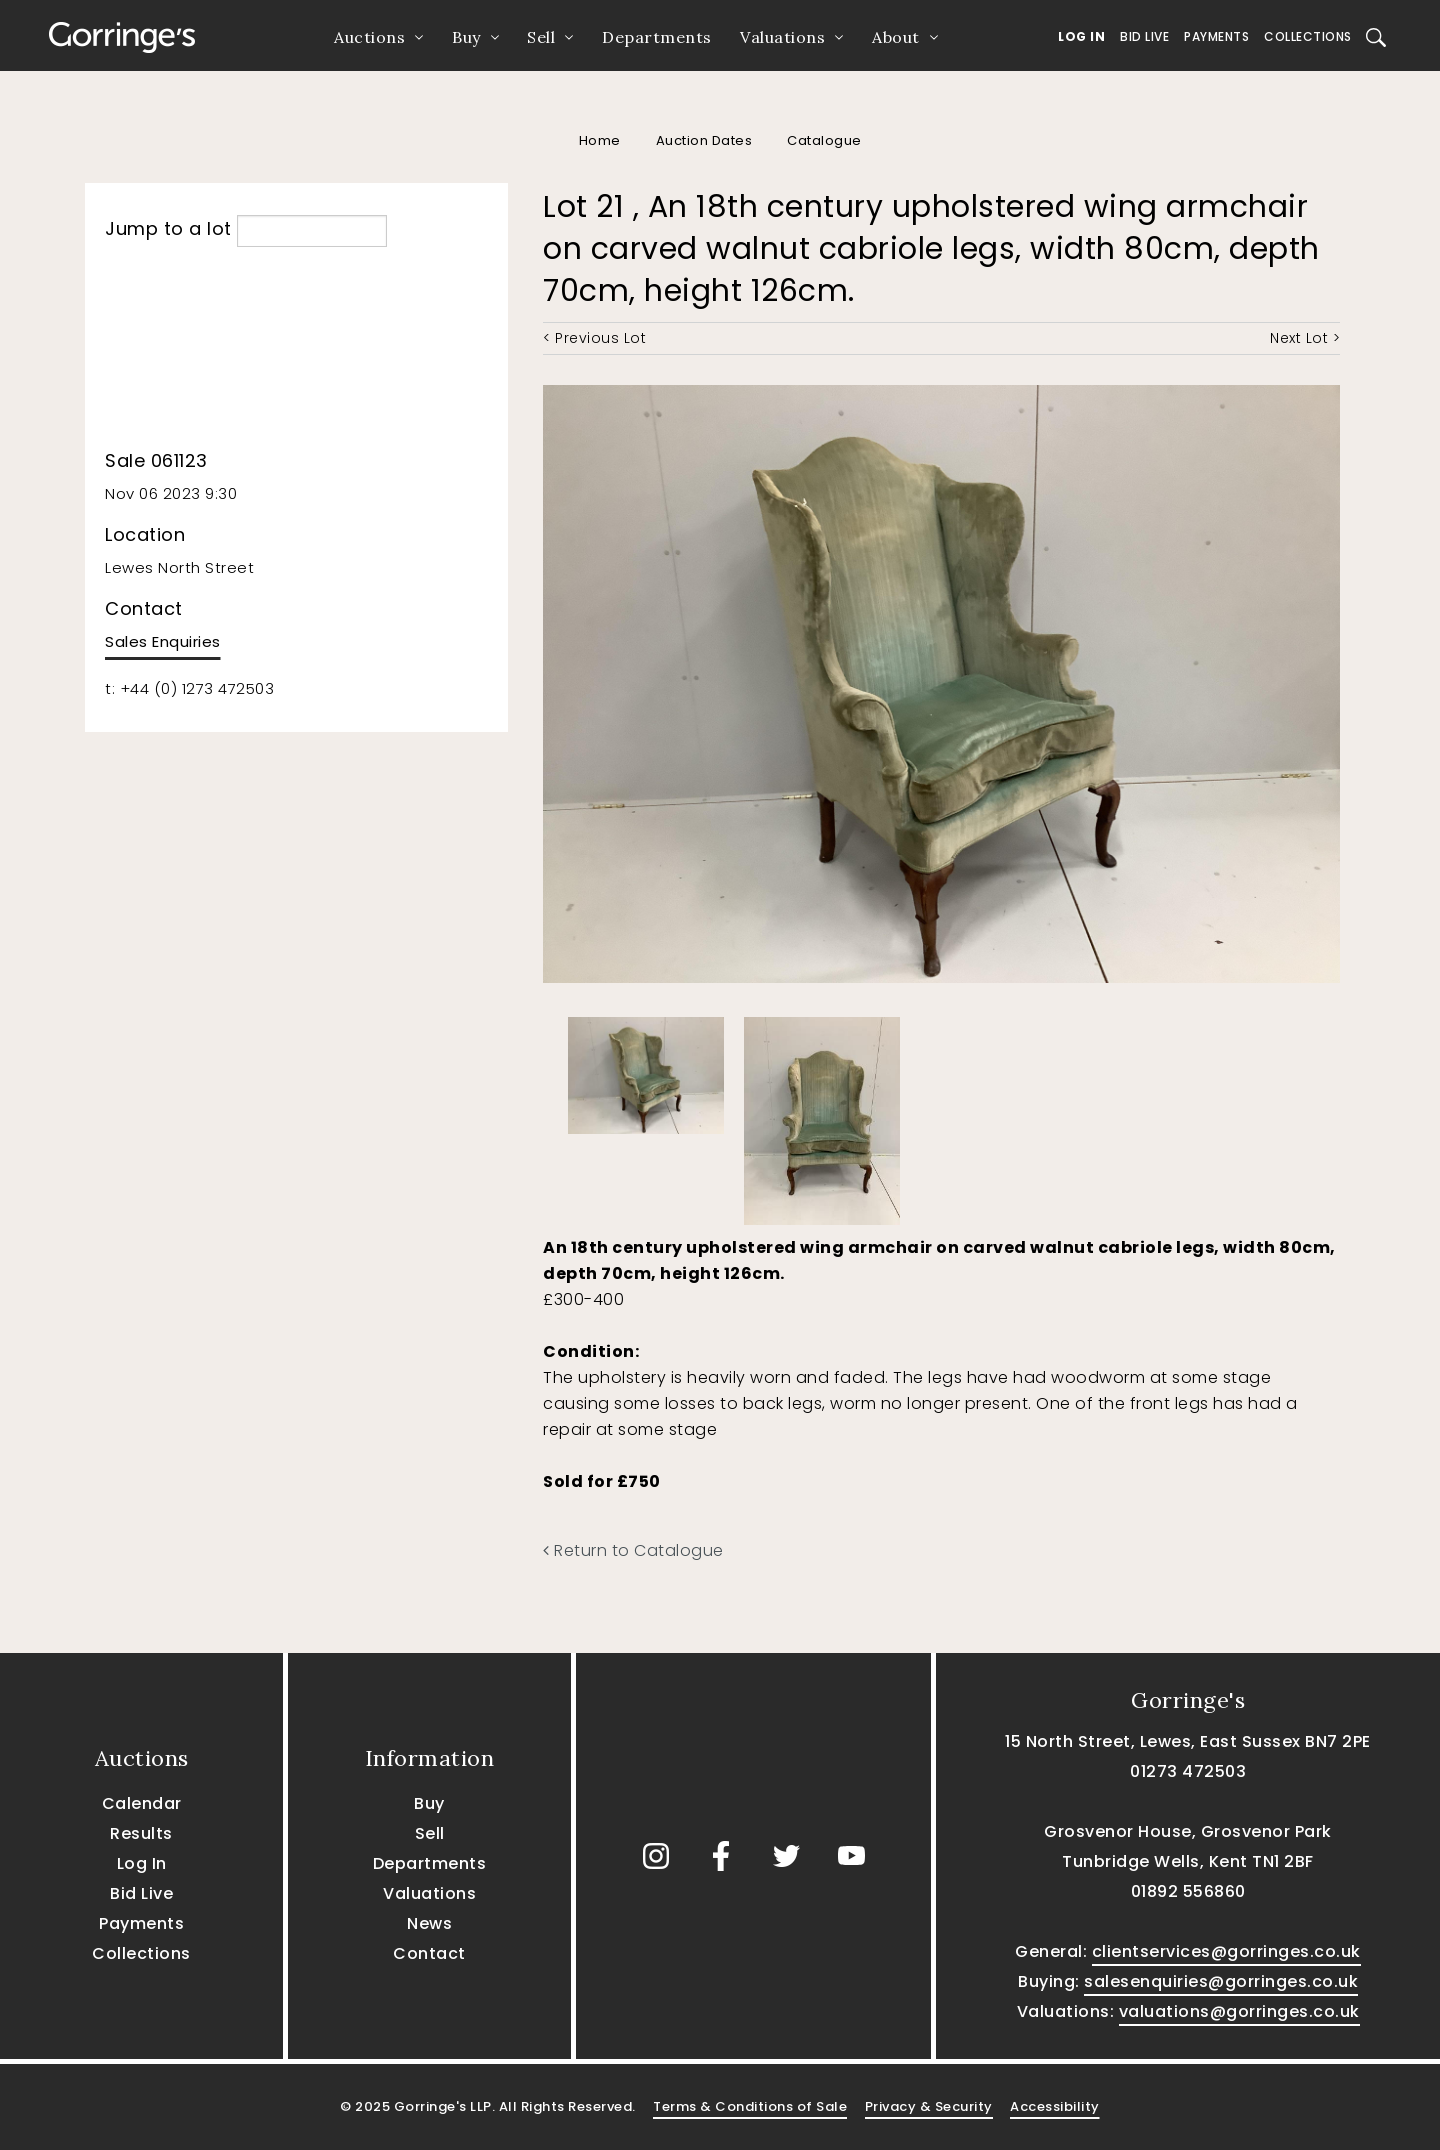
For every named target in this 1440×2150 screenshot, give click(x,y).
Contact (429, 1953)
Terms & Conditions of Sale (750, 2106)
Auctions (369, 37)
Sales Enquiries (163, 641)
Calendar (142, 1803)
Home (600, 140)
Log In (1081, 36)
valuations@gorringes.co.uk (1239, 2011)
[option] (646, 1070)
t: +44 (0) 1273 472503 (189, 688)
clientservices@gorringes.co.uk (1226, 1951)
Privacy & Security (929, 2106)
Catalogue (824, 140)
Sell (541, 37)
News (429, 1923)
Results (141, 1833)
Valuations (782, 37)
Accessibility (1055, 2106)
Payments (1216, 36)
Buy (466, 37)
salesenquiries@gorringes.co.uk (1221, 1981)
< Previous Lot (594, 338)
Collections (1308, 36)
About (896, 37)
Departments (657, 37)
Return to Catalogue (633, 1550)
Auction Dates (704, 140)
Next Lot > (1305, 338)
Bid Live (1144, 36)
